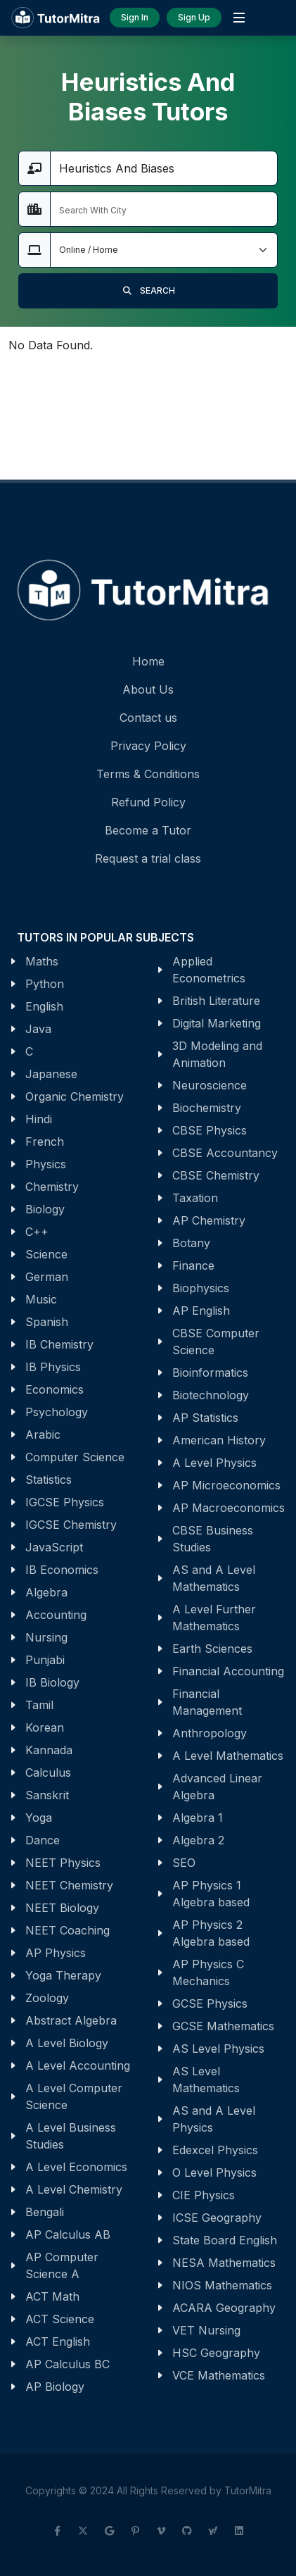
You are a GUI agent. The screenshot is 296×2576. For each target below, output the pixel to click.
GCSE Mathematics (223, 2026)
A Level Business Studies (70, 2135)
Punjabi (45, 1660)
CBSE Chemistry (215, 1175)
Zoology (47, 1998)
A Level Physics (214, 1463)
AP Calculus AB (67, 2234)
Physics (45, 1164)
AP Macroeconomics (228, 1508)
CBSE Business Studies (212, 1538)
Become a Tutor (148, 830)
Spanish (46, 1322)
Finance (193, 1265)
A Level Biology (66, 2043)
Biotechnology (210, 1395)
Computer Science (74, 1457)
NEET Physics (63, 1863)
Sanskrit (47, 1795)
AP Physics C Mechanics (208, 1972)
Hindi (38, 1119)
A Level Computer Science (73, 2096)
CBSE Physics (209, 1130)
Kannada (48, 1750)
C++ (37, 1232)
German (46, 1277)
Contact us (148, 718)
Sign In (134, 17)
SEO (183, 1863)
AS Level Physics (218, 2049)
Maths (41, 961)
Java (38, 1029)
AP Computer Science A (61, 2265)
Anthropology (209, 1733)
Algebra (46, 1592)
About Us (148, 689)
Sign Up (194, 17)
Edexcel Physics (215, 2150)
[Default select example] (164, 250)
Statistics (48, 1480)
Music (41, 1299)
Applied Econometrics (208, 969)
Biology (45, 1209)
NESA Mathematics (224, 2263)
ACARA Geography (224, 2308)
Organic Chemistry (74, 1096)
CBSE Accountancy (225, 1153)
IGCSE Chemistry (71, 1525)
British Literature (216, 1001)
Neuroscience (209, 1085)
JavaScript (54, 1547)
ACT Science (59, 2319)
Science (46, 1254)
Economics (54, 1389)
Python (44, 984)
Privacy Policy (148, 746)
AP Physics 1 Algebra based (211, 1893)
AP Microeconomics (226, 1485)
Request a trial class (148, 858)
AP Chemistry (208, 1220)
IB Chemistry (59, 1344)
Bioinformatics (210, 1372)
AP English (201, 1310)
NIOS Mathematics (222, 2285)
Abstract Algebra (71, 2020)
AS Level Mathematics (206, 2079)
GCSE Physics (209, 2003)
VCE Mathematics (218, 2375)
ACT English (57, 2341)
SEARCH (148, 291)
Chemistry (52, 1187)
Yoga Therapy (63, 1975)
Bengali (44, 2212)
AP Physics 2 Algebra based (211, 1933)
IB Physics (53, 1367)
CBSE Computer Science (215, 1341)
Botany (191, 1243)
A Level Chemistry (73, 2189)
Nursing (46, 1637)
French (44, 1141)
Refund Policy (148, 802)
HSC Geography (216, 2353)
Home (148, 661)
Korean (44, 1727)
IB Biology (52, 1682)
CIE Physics (203, 2195)
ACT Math (52, 2296)
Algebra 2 (198, 1840)
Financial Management (207, 1702)
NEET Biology (62, 1908)
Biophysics (200, 1288)
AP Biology (54, 2387)
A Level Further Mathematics (214, 1617)
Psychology (56, 1412)
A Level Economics (76, 2167)
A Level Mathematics (227, 1756)
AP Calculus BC (67, 2364)
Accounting (55, 1615)
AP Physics (55, 1953)
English (44, 1006)
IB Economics (61, 1570)
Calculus (48, 1772)
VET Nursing (206, 2330)
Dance (42, 1840)
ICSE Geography (217, 2218)
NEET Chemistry (69, 1885)
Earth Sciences (212, 1649)
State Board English (224, 2240)
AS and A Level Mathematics (213, 1578)
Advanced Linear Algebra (217, 1786)
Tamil (39, 1705)
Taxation (195, 1198)
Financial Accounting (228, 1671)
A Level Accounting (77, 2065)
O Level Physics (214, 2172)
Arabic (42, 1434)
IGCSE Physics (64, 1502)
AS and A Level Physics (213, 2118)
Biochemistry (206, 1108)
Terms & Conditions (148, 774)
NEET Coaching (67, 1930)
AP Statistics (205, 1418)
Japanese (51, 1074)
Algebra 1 (197, 1818)
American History (219, 1440)
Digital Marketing (216, 1023)
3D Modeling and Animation (217, 1054)
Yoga (38, 1818)
